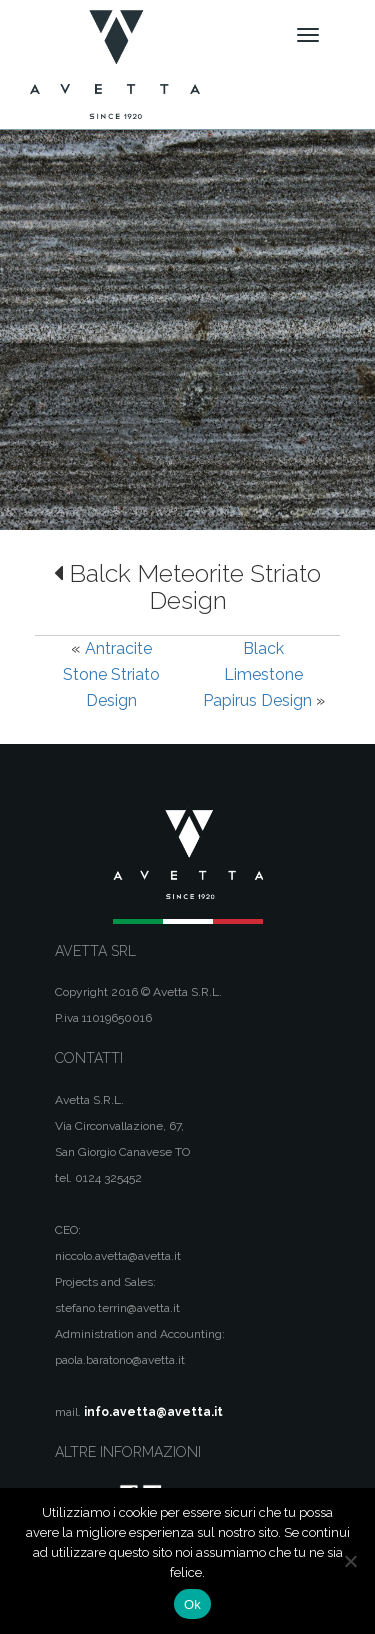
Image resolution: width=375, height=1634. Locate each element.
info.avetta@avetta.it (153, 1412)
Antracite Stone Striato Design (111, 674)
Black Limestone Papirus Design (257, 674)
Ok (192, 1604)
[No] (350, 1561)
